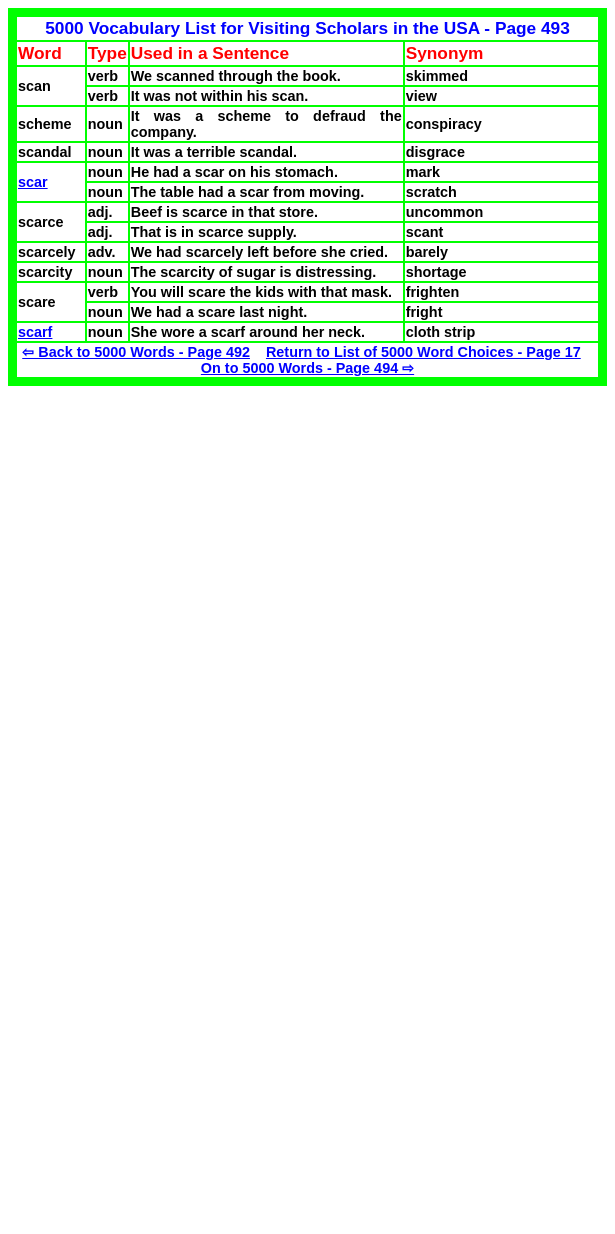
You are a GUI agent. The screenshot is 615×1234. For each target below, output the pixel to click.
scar (33, 182)
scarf (35, 332)
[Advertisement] (176, 526)
